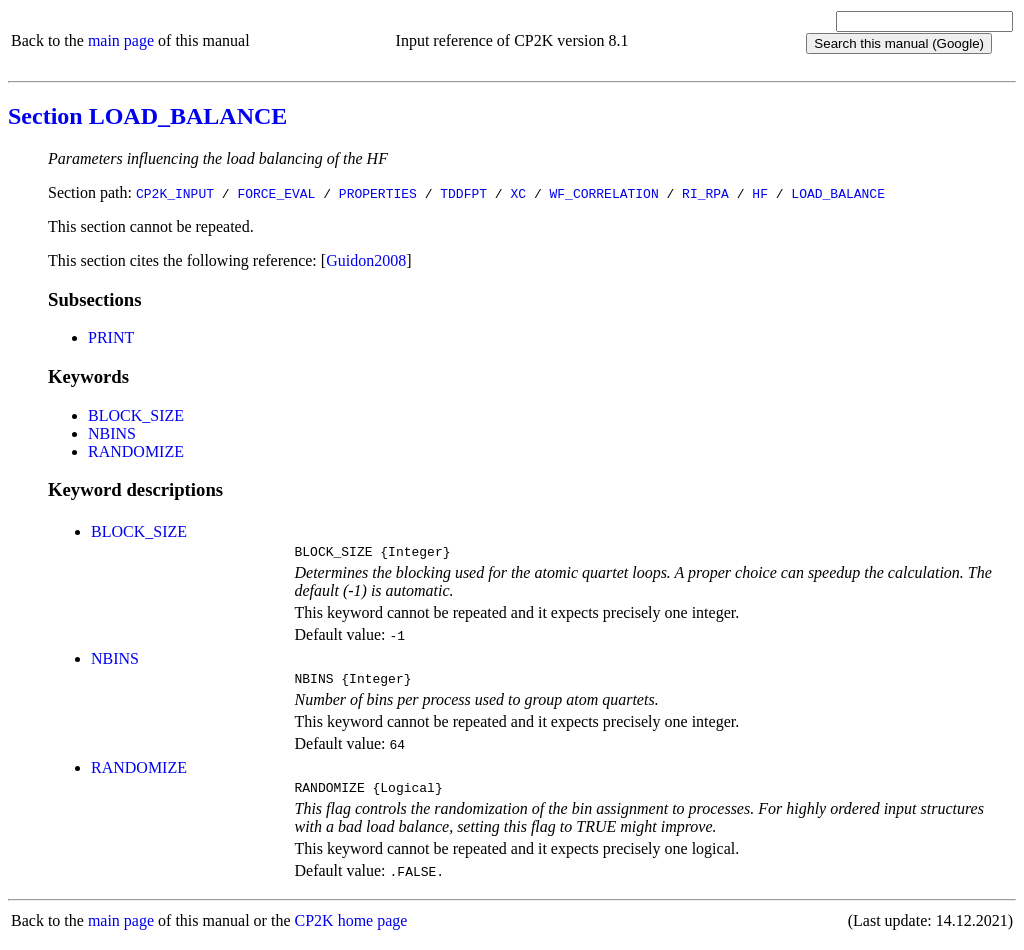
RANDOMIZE (136, 451)
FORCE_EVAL (276, 193)
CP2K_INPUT (175, 193)
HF (760, 193)
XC (518, 193)
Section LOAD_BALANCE (147, 116)
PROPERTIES (378, 193)
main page (121, 40)
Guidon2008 (366, 260)
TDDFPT (463, 193)
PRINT (111, 337)
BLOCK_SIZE (136, 415)
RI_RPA (705, 193)
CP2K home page (351, 929)
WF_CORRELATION (603, 193)
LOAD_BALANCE (838, 193)
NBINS (112, 433)
